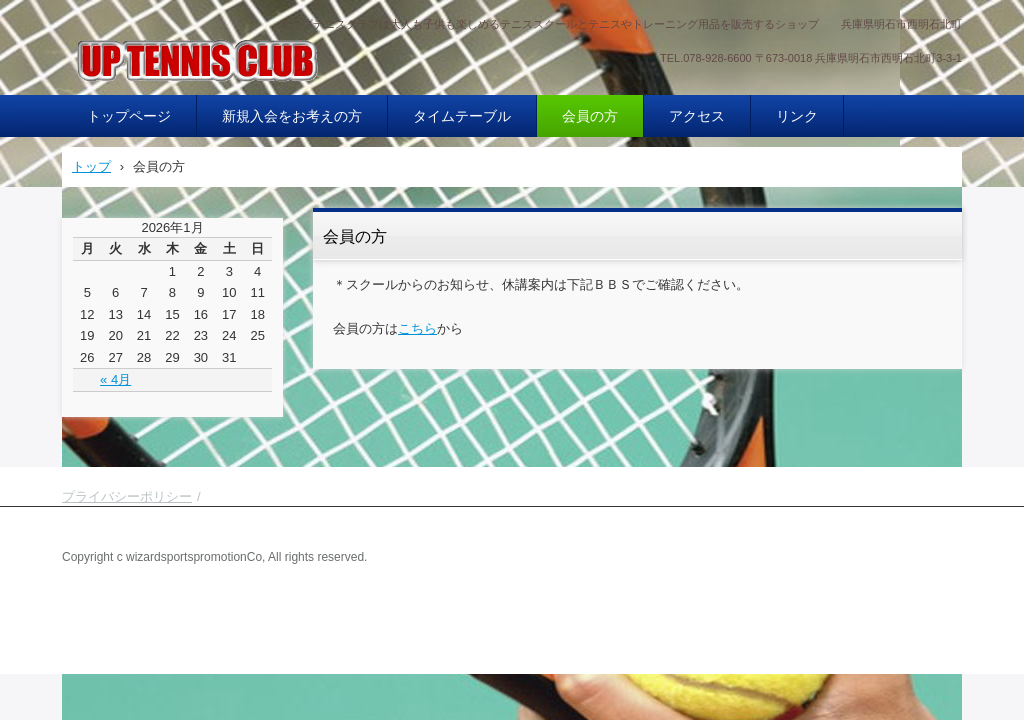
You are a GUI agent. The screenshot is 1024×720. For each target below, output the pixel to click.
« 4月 (115, 379)
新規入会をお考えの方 (292, 116)
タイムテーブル (462, 116)
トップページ (129, 116)
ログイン (936, 614)
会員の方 (590, 116)
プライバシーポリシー (127, 496)
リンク (797, 116)
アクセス (697, 116)
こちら (417, 328)
